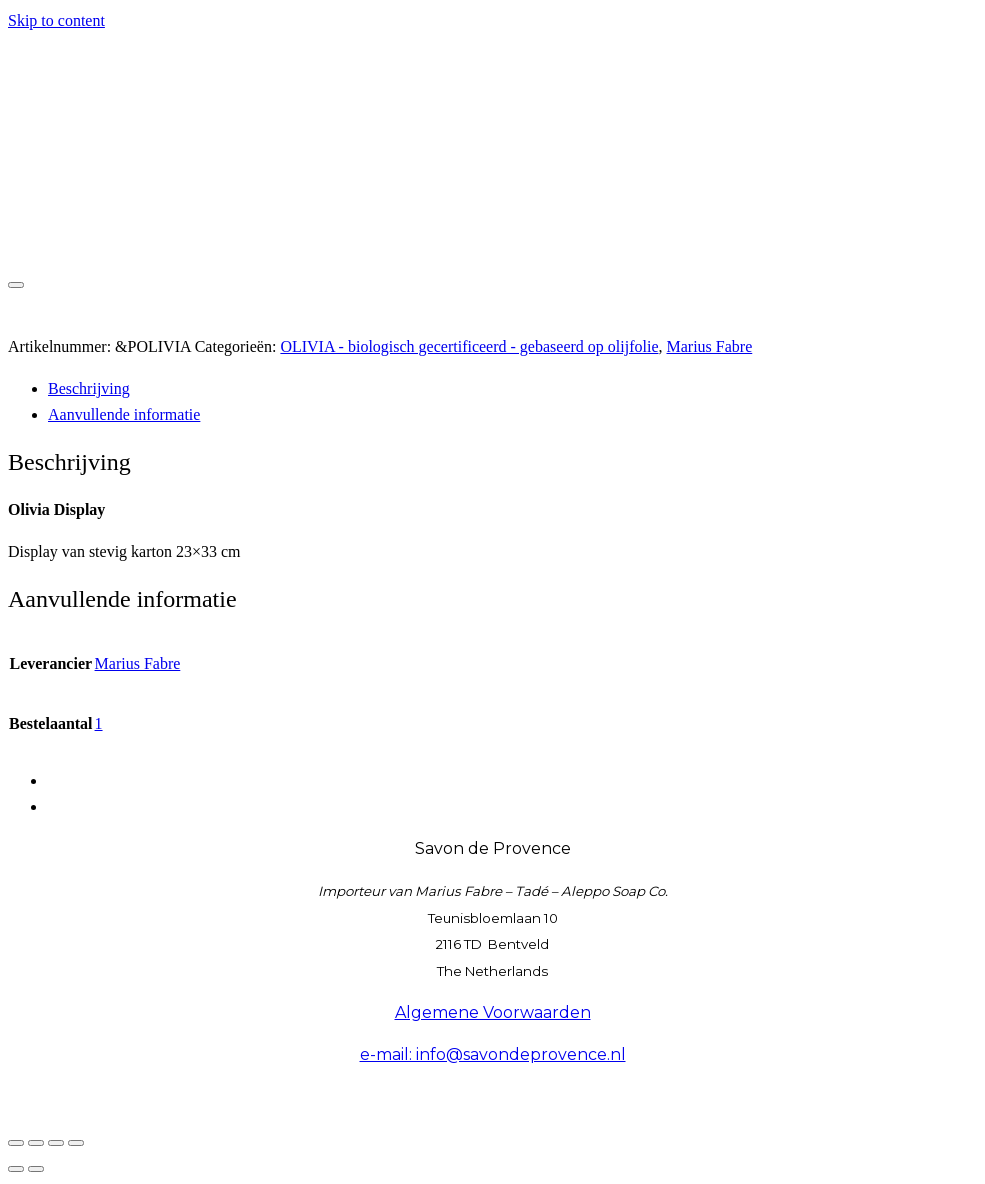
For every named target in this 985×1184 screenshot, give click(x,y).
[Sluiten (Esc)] (76, 1143)
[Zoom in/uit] (16, 1143)
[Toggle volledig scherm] (36, 1143)
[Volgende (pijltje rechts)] (36, 1169)
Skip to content (56, 20)
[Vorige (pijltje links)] (16, 1169)
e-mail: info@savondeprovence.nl (493, 1054)
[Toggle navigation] (16, 285)
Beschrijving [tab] (89, 388)
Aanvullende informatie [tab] (124, 414)
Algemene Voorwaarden (493, 1012)
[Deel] (56, 1143)
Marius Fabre (709, 346)
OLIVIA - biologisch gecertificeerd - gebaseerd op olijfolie (469, 346)
